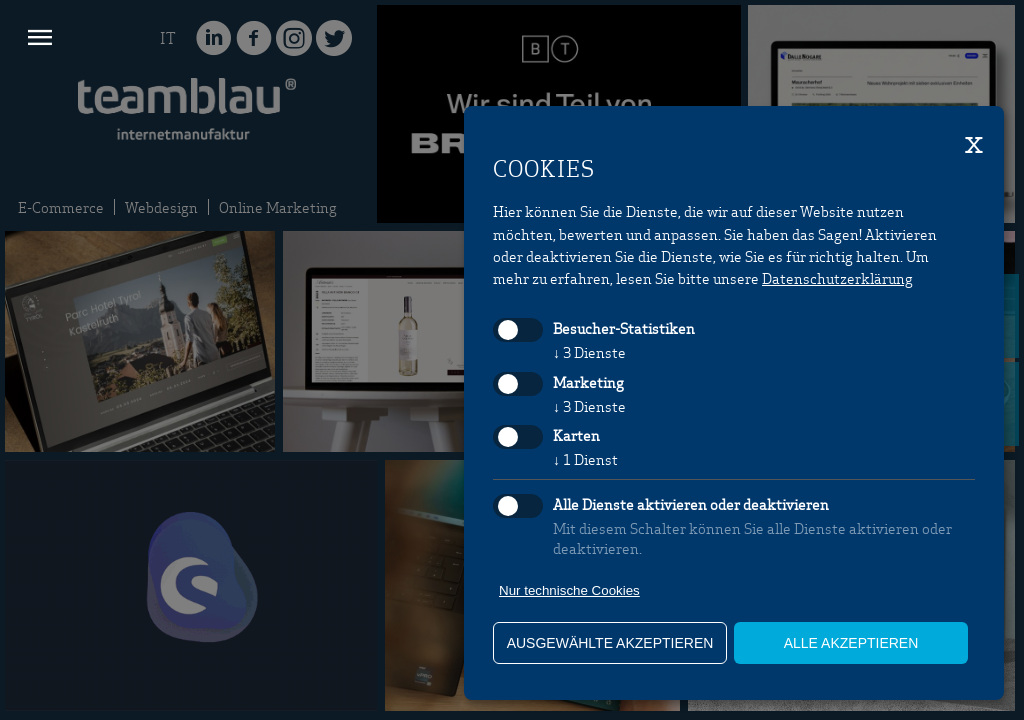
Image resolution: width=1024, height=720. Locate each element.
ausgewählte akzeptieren (610, 643)
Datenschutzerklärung (837, 278)
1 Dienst (585, 459)
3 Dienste (589, 352)
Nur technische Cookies (569, 590)
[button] (40, 40)
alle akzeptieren (851, 643)
